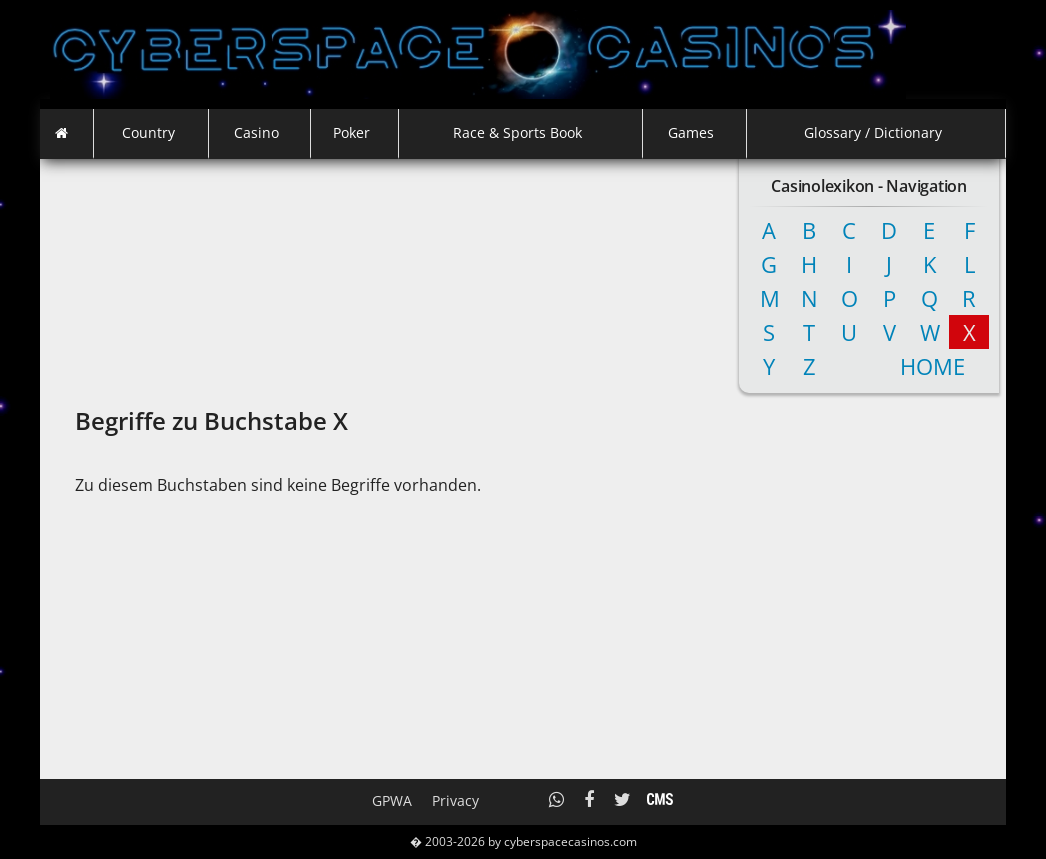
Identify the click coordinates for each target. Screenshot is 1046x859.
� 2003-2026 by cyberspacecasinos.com (523, 841)
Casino (256, 132)
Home (914, 366)
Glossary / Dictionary (873, 132)
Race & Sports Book (517, 132)
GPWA (392, 800)
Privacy (455, 800)
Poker (351, 132)
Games (691, 132)
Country (148, 132)
